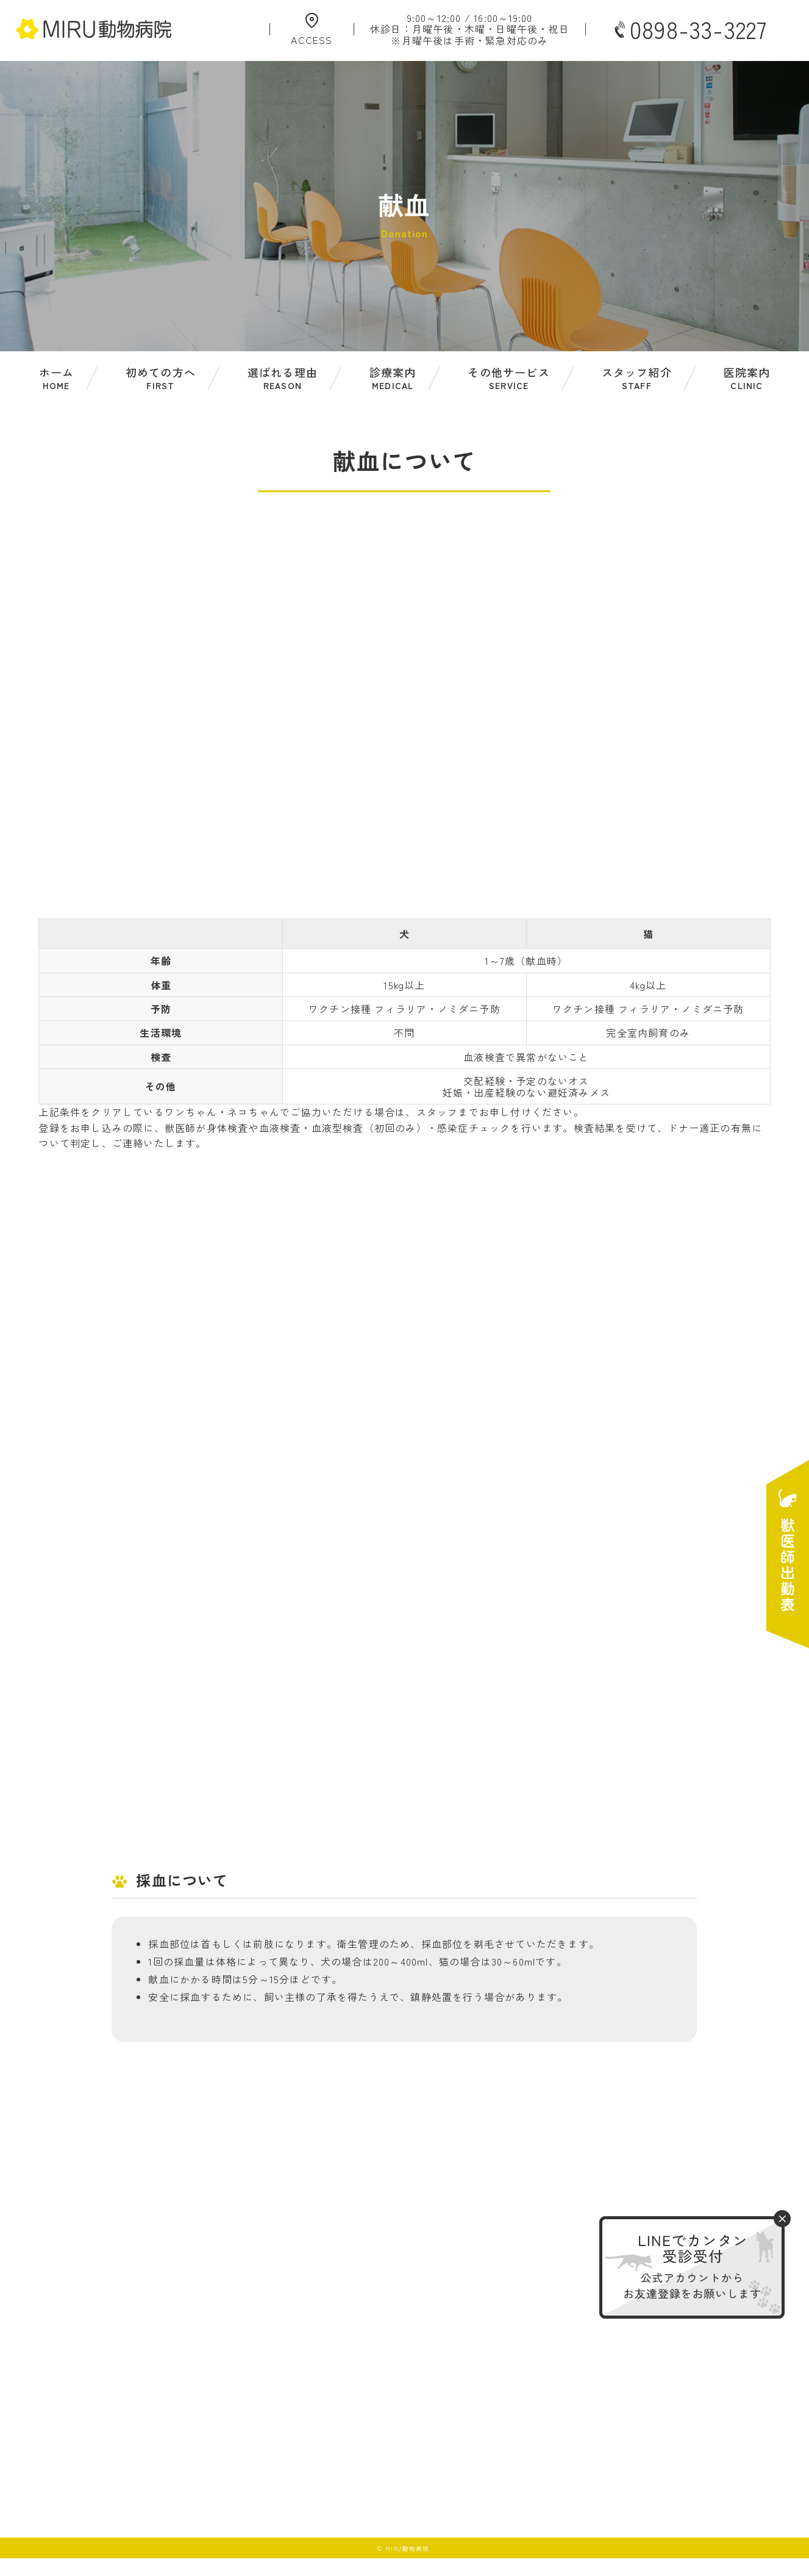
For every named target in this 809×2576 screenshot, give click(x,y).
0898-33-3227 (689, 29)
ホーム (56, 378)
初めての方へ (161, 378)
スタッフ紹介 (637, 378)
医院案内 (747, 378)
